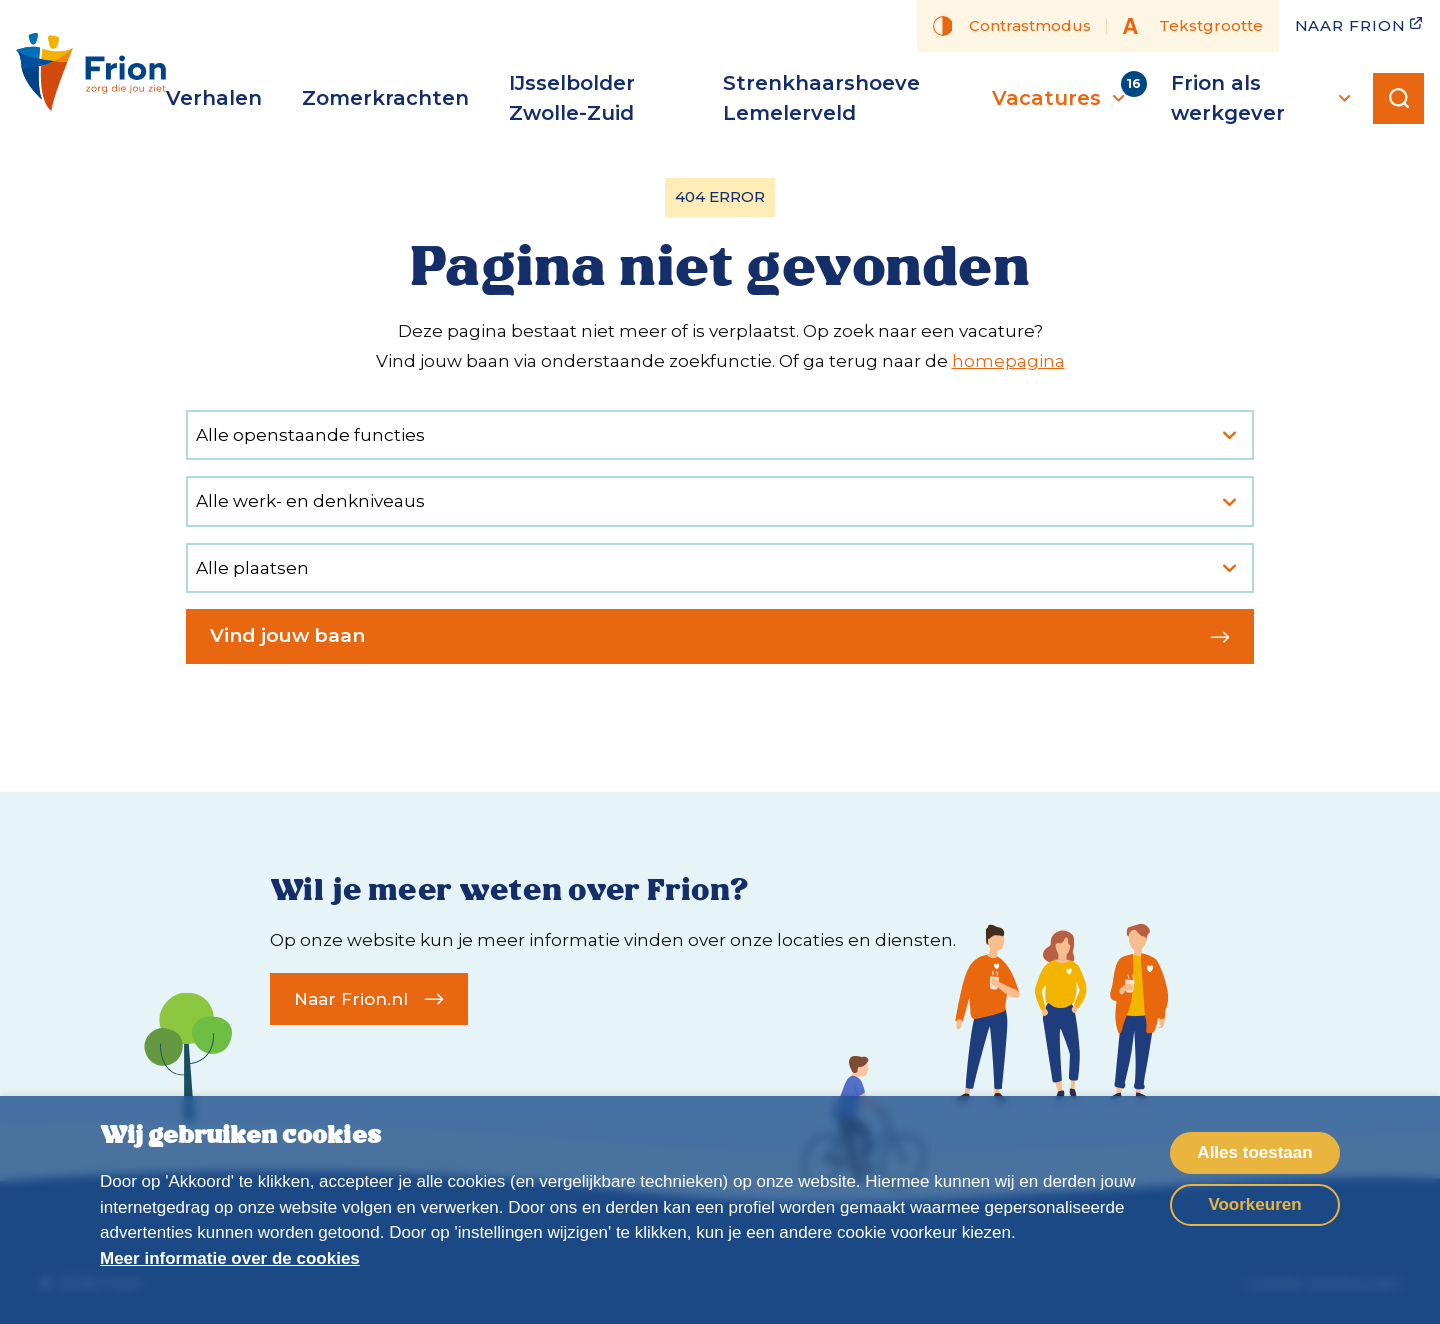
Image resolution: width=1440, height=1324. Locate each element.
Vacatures (1061, 98)
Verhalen (214, 98)
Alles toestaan (1254, 1152)
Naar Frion (1360, 25)
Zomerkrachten (385, 98)
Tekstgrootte (1193, 26)
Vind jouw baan (720, 635)
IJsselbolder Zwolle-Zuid (572, 98)
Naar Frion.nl (369, 999)
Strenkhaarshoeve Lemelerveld (821, 98)
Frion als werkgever (1264, 98)
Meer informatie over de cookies (230, 1258)
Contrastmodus (1012, 26)
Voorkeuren (1254, 1204)
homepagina (1008, 361)
